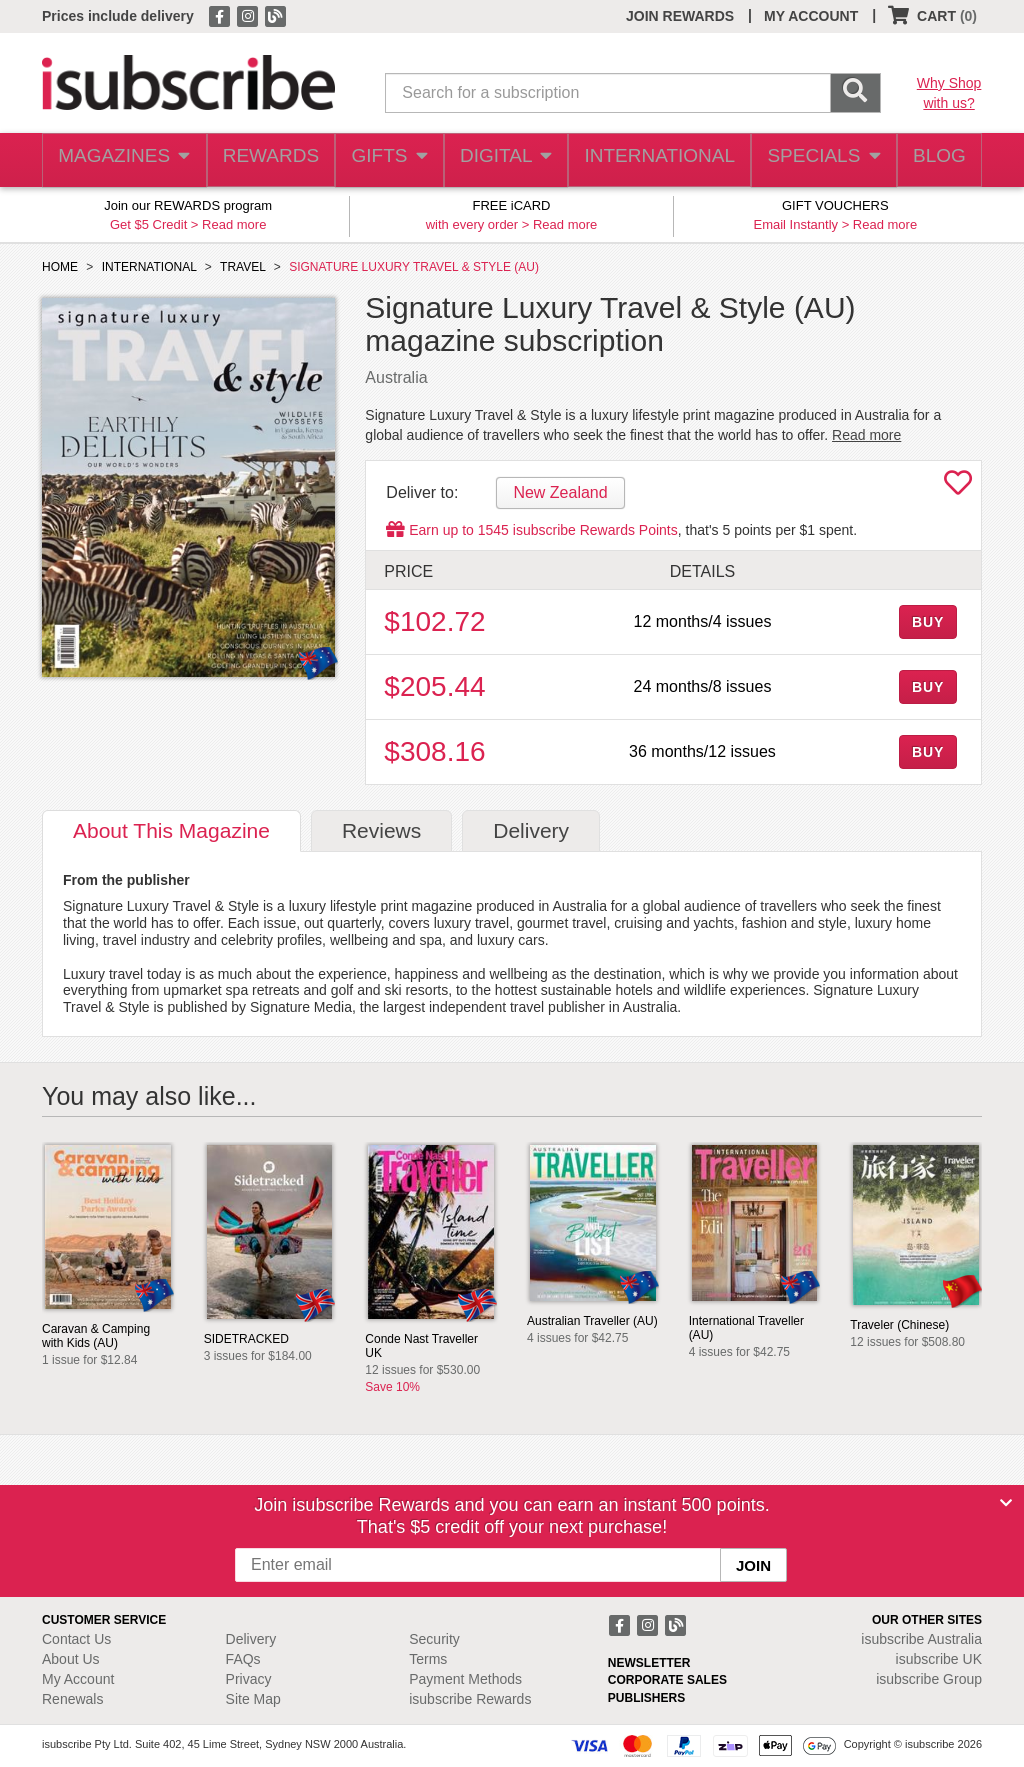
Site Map (253, 1699)
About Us (71, 1659)
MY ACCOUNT (811, 16)
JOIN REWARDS (680, 16)
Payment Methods (465, 1679)
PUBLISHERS (646, 1698)
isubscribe (921, 1639)
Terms (428, 1659)
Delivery (251, 1639)
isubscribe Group (929, 1679)
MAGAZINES (122, 160)
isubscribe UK (939, 1659)
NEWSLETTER (649, 1663)
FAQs (243, 1659)
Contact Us (76, 1639)
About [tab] (171, 830)
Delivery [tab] (531, 830)
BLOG (935, 160)
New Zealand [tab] (560, 492)
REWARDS (266, 160)
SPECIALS (817, 160)
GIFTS (387, 160)
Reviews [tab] (381, 830)
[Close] (1006, 1503)
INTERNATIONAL (657, 160)
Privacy (249, 1679)
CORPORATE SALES (667, 1680)
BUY (928, 622)
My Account (78, 1679)
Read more (234, 224)
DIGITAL (507, 160)
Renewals (72, 1699)
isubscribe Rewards (470, 1699)
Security (434, 1639)
